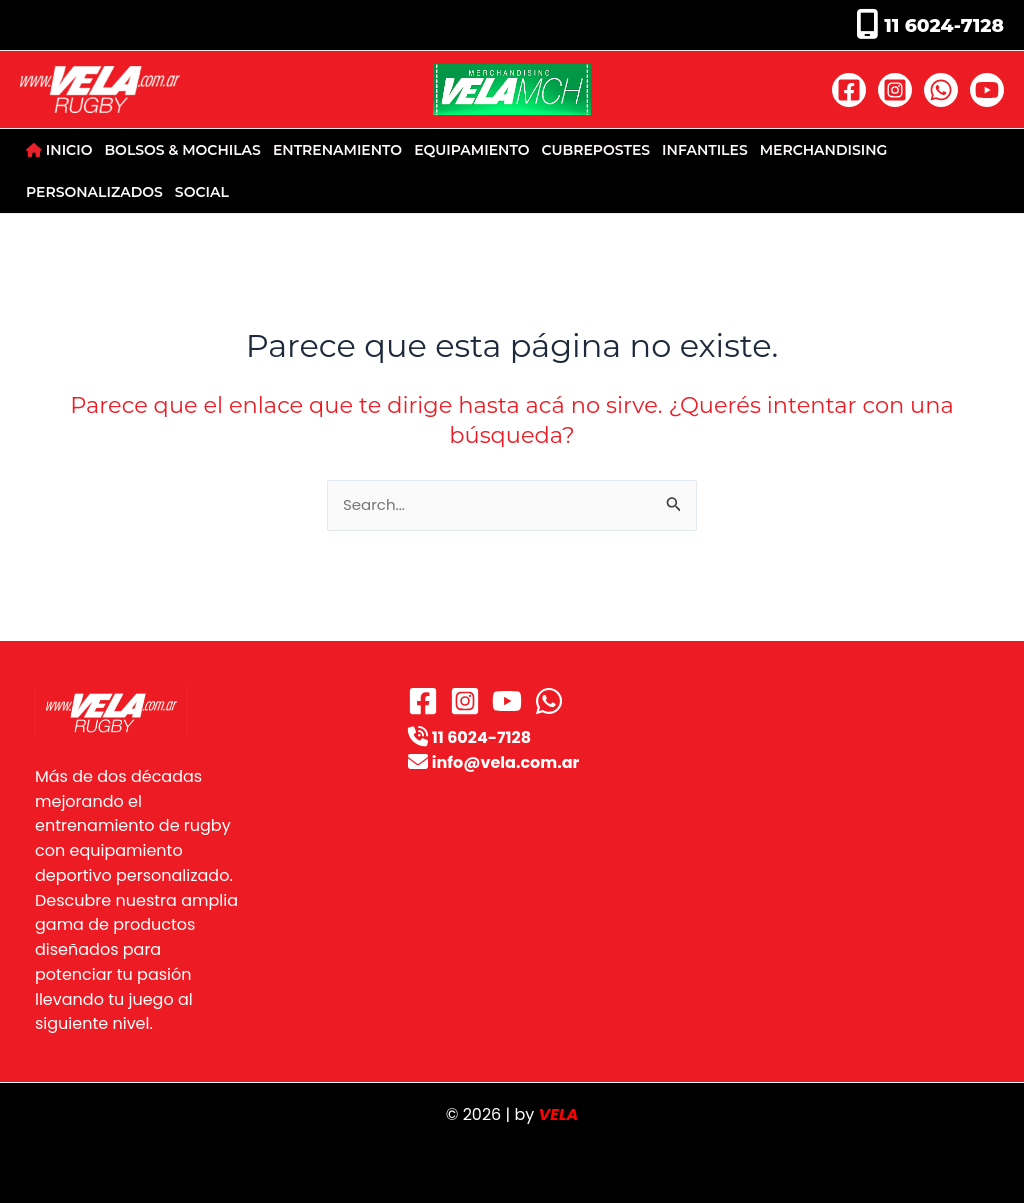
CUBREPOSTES (596, 150)
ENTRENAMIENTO (337, 150)
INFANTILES (705, 150)
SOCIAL (202, 192)
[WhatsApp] (941, 90)
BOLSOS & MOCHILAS (182, 150)
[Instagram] (895, 90)
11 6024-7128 (941, 25)
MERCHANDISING (824, 150)
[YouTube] (987, 90)
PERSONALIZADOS (94, 192)
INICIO (59, 150)
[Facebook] (849, 90)
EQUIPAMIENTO (471, 150)
